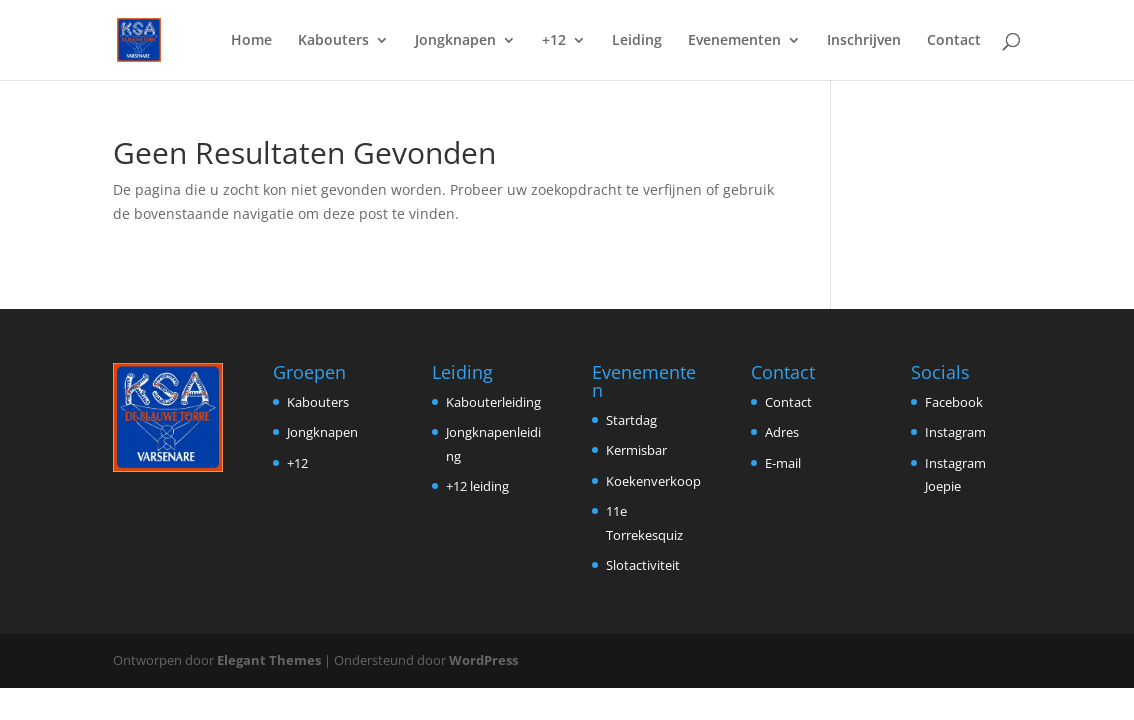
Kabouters (333, 41)
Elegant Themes (269, 660)
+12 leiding (477, 486)
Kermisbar (636, 450)
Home (251, 41)
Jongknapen (455, 41)
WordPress (483, 660)
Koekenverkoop (653, 481)
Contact (954, 41)
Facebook (954, 402)
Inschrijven (864, 41)
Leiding (637, 41)
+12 (554, 41)
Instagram (955, 432)
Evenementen (734, 41)
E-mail (783, 463)
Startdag (631, 420)
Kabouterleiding (493, 402)
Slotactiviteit (643, 565)
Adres (782, 432)
